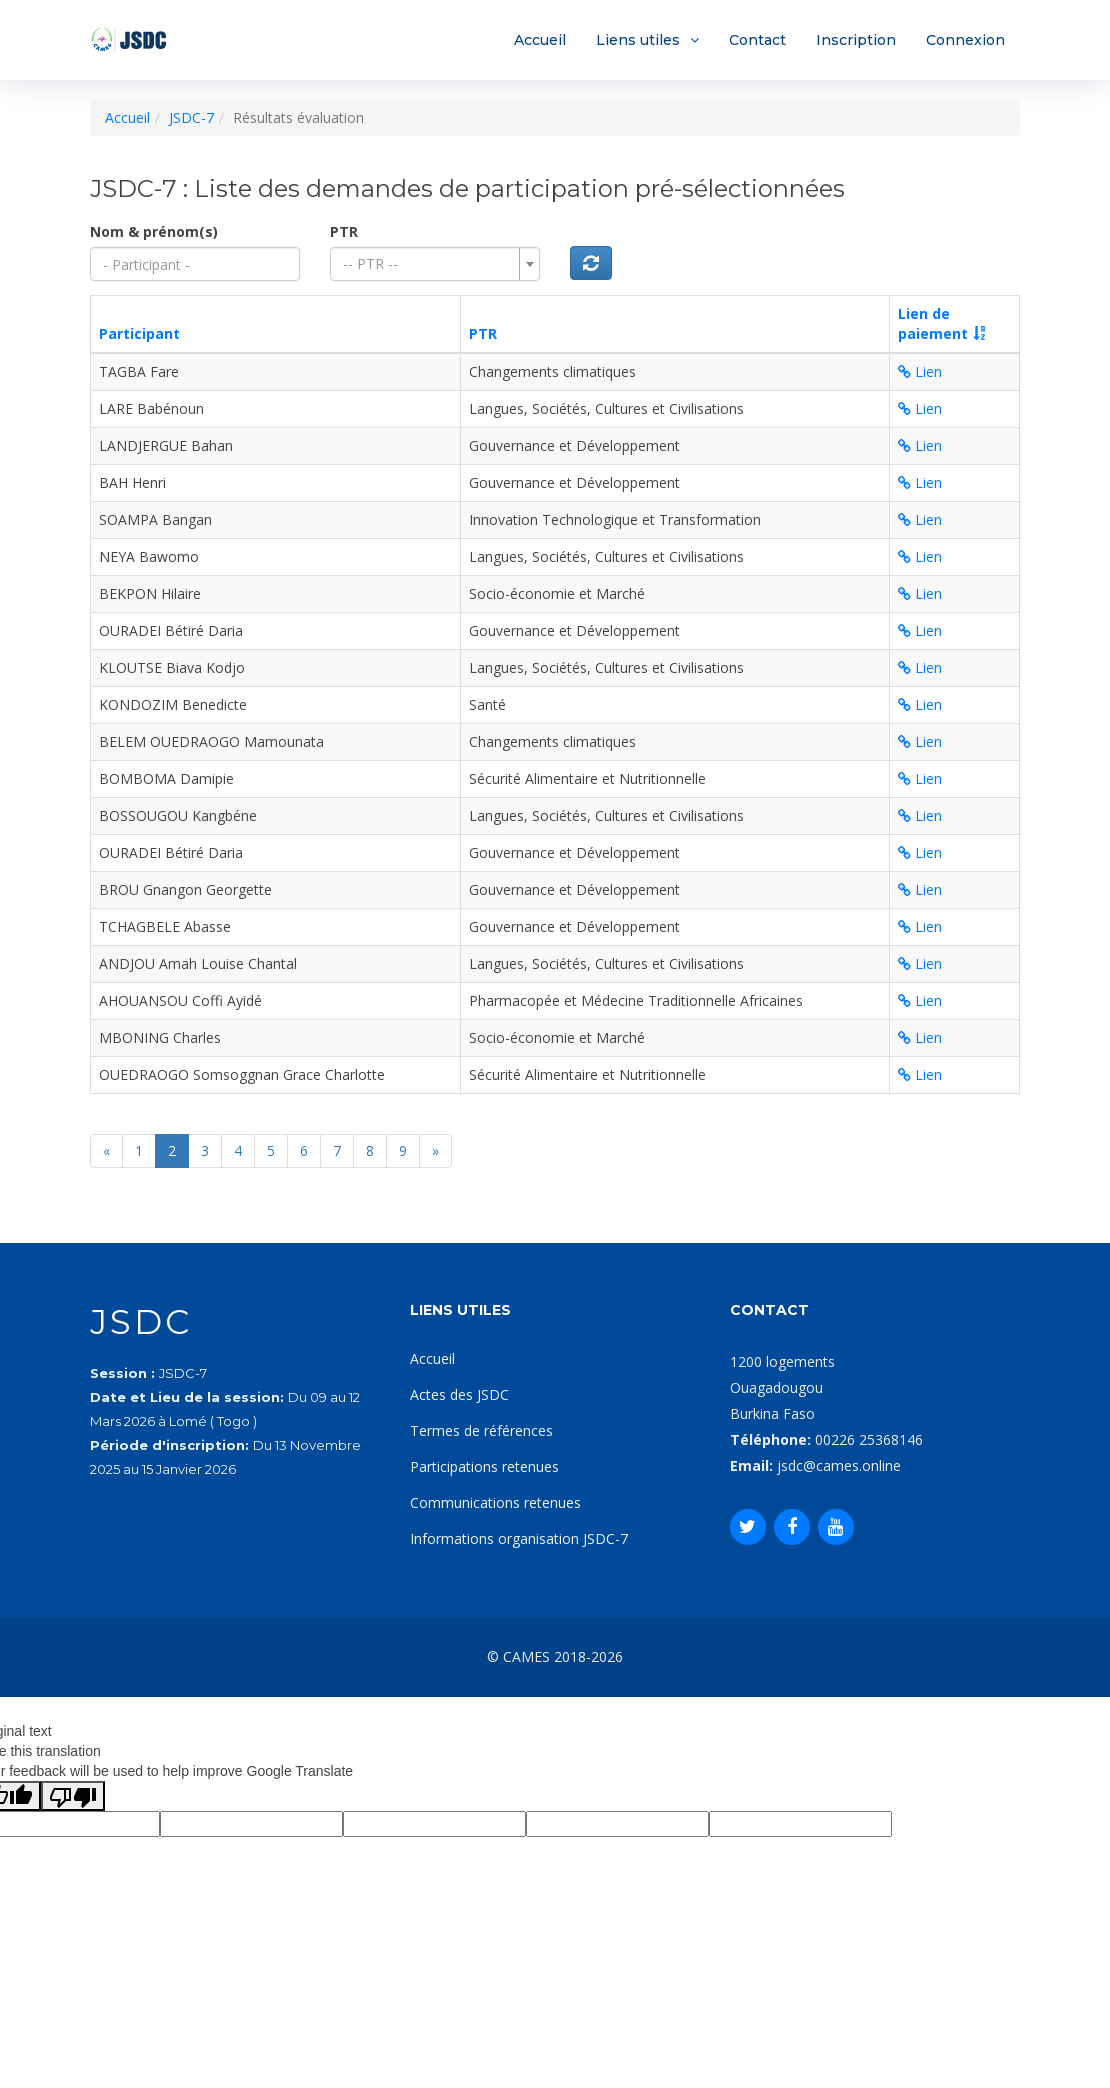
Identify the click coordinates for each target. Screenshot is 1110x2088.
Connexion (965, 40)
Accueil (540, 40)
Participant (139, 333)
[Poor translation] (73, 1796)
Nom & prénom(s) (154, 231)
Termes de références (481, 1430)
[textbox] (429, 264)
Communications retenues (495, 1502)
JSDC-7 (191, 117)
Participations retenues (484, 1466)
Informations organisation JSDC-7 (519, 1538)
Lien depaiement (933, 323)
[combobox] (435, 264)
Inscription (856, 40)
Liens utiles (638, 40)
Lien (920, 371)
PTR (344, 231)
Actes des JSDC (459, 1394)
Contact (757, 40)
